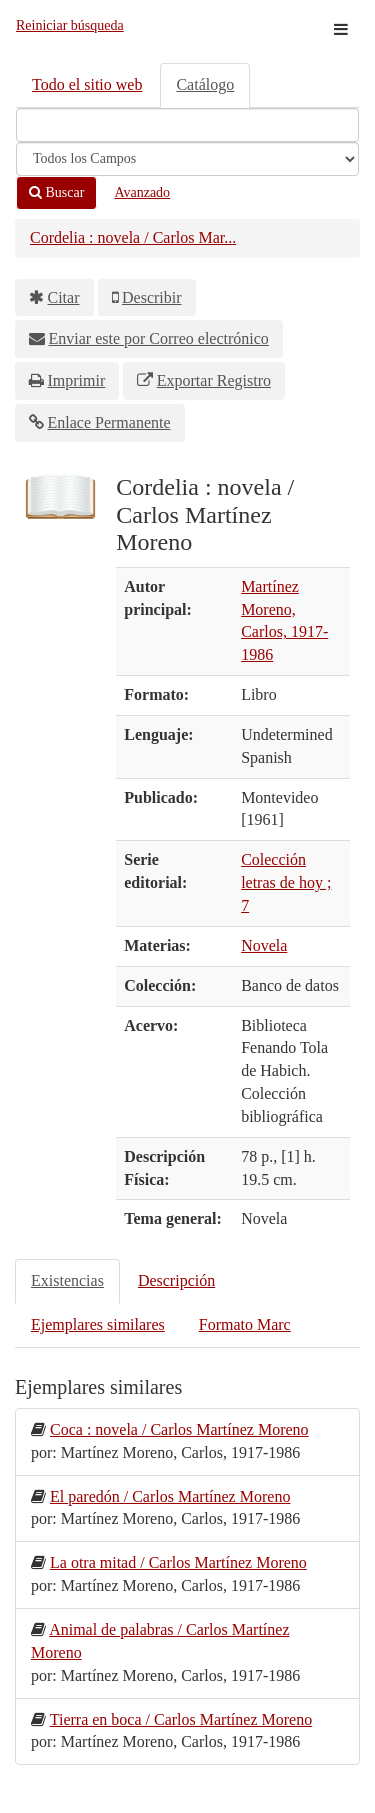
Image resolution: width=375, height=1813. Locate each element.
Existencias (67, 1280)
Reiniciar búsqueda (70, 25)
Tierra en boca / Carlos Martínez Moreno (181, 1719)
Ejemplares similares (98, 1324)
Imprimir (77, 380)
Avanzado (142, 192)
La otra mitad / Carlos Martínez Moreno (178, 1562)
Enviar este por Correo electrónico (159, 338)
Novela (264, 945)
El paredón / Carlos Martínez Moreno (170, 1496)
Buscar (56, 192)
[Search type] (187, 159)
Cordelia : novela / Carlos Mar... (133, 237)
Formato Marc (245, 1324)
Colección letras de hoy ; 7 (286, 882)
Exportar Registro (214, 380)
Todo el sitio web (87, 84)
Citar (64, 297)
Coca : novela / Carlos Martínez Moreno (179, 1429)
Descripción (176, 1280)
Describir (152, 297)
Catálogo (205, 84)
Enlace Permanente (109, 422)
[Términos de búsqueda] (187, 125)
